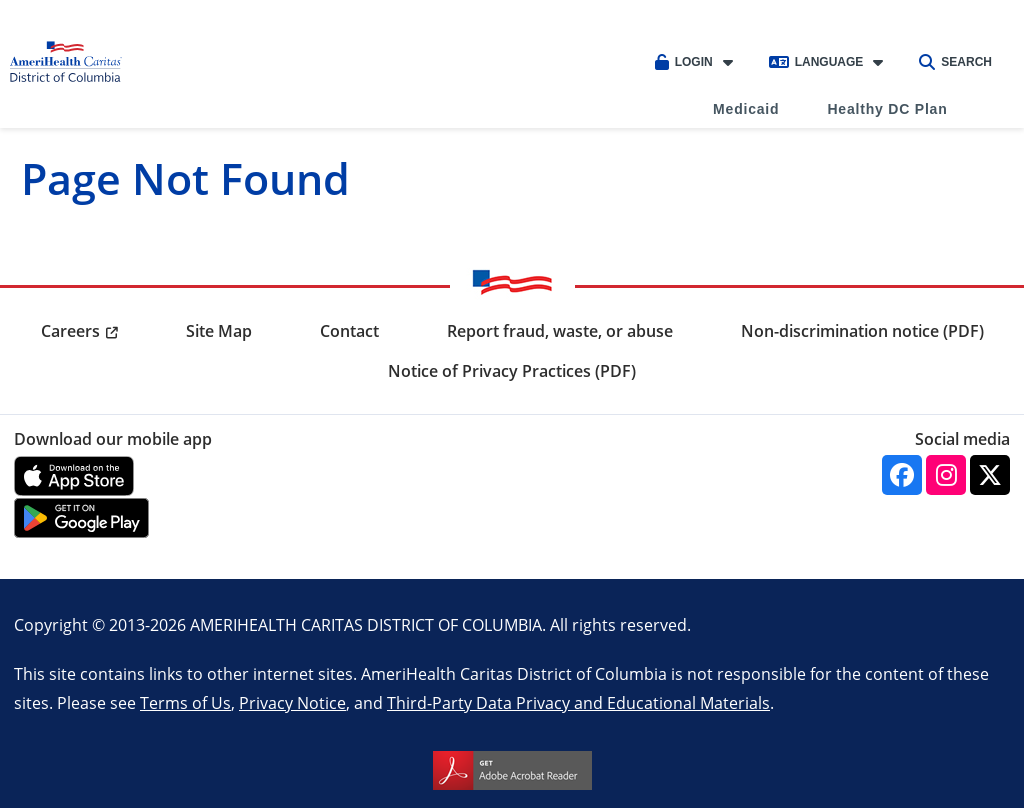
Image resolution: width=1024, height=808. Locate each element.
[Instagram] (946, 475)
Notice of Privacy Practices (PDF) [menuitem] (512, 371)
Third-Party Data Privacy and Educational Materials (578, 702)
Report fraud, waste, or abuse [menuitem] (560, 331)
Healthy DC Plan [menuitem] (887, 109)
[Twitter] (990, 475)
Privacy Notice (292, 702)
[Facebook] (902, 475)
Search (955, 62)
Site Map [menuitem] (219, 331)
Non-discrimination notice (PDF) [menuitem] (862, 331)
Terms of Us (185, 702)
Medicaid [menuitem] (746, 109)
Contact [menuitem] (349, 331)
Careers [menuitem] (70, 331)
